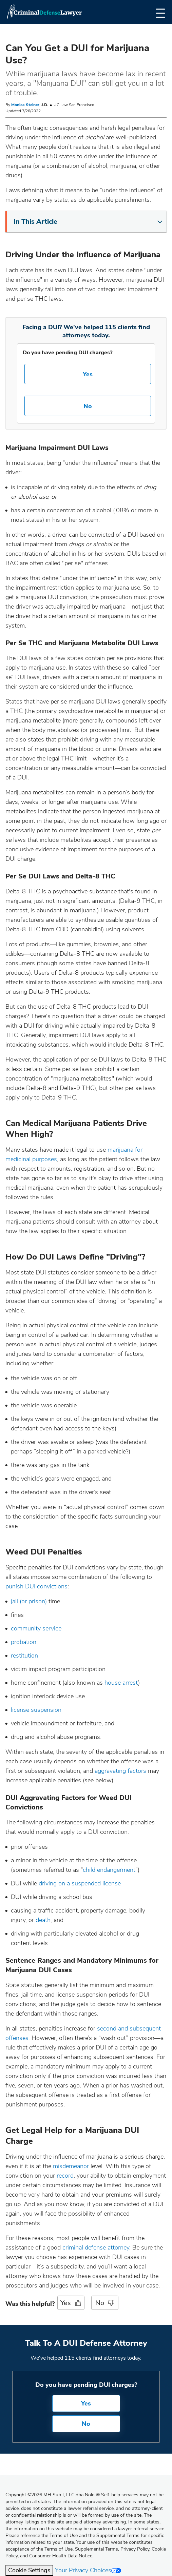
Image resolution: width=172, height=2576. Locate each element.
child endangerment (109, 1870)
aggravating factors (120, 1771)
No (87, 406)
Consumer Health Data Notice (60, 2556)
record (65, 2176)
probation (23, 1642)
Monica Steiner (25, 104)
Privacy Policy (134, 2549)
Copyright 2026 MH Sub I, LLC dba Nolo (52, 2495)
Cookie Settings (29, 2570)
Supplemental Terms (96, 2549)
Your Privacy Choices (88, 2570)
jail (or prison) (29, 1601)
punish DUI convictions (36, 1586)
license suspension (36, 1710)
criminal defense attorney (95, 2247)
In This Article (88, 221)
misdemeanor (71, 2166)
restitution (24, 1655)
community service (36, 1628)
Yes (88, 374)
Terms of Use (58, 2549)
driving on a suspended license (80, 1883)
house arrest (121, 1683)
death (43, 1920)
